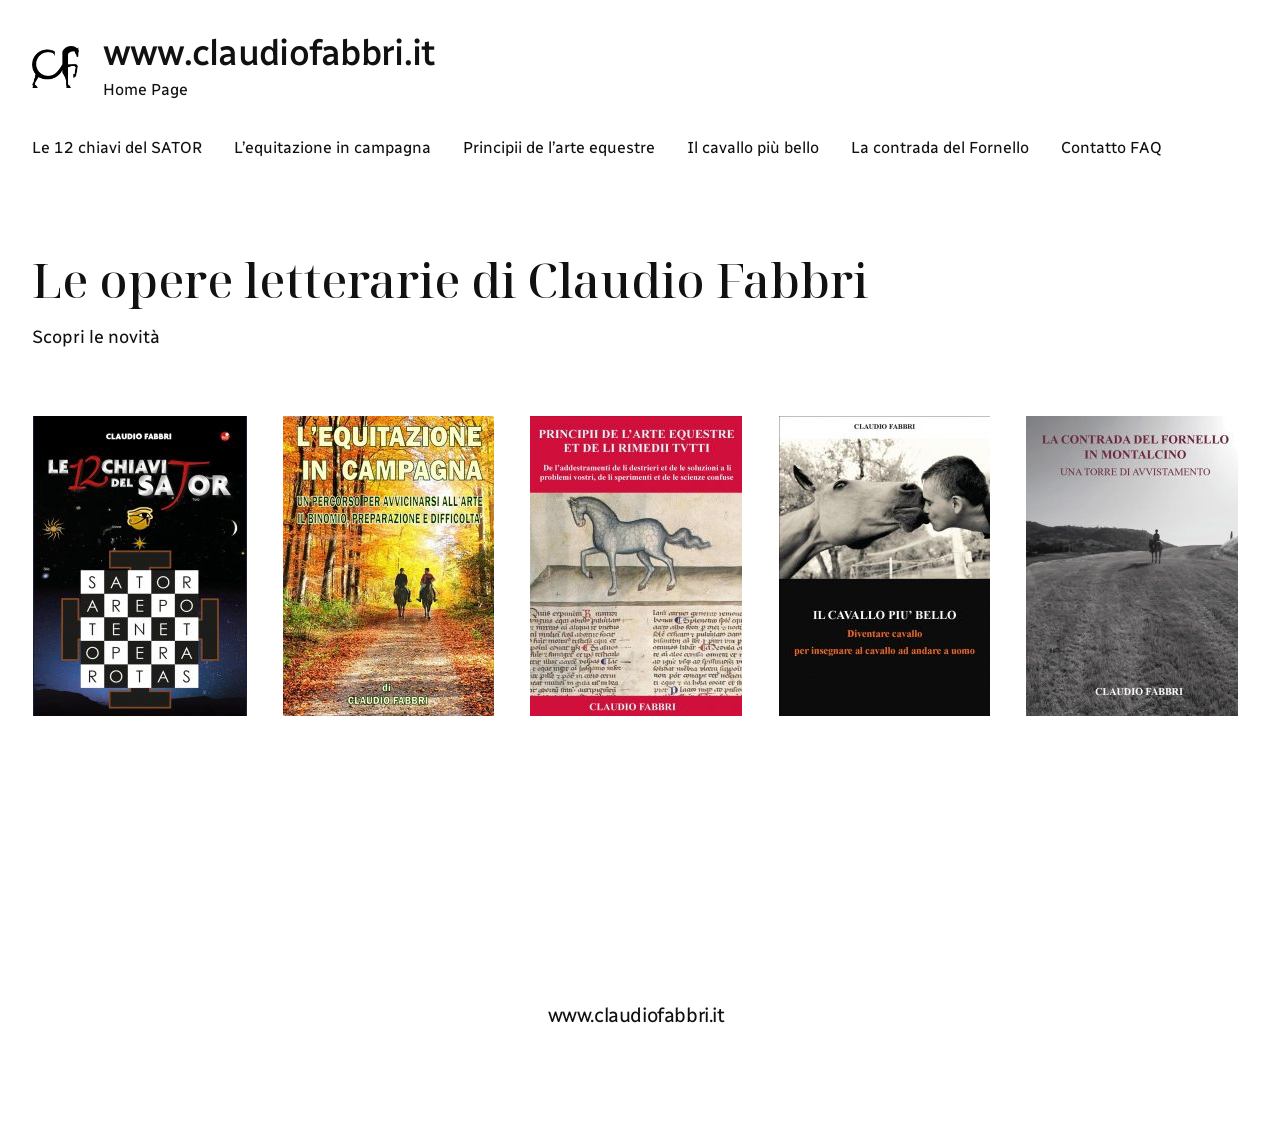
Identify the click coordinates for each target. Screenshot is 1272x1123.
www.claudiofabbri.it (269, 52)
